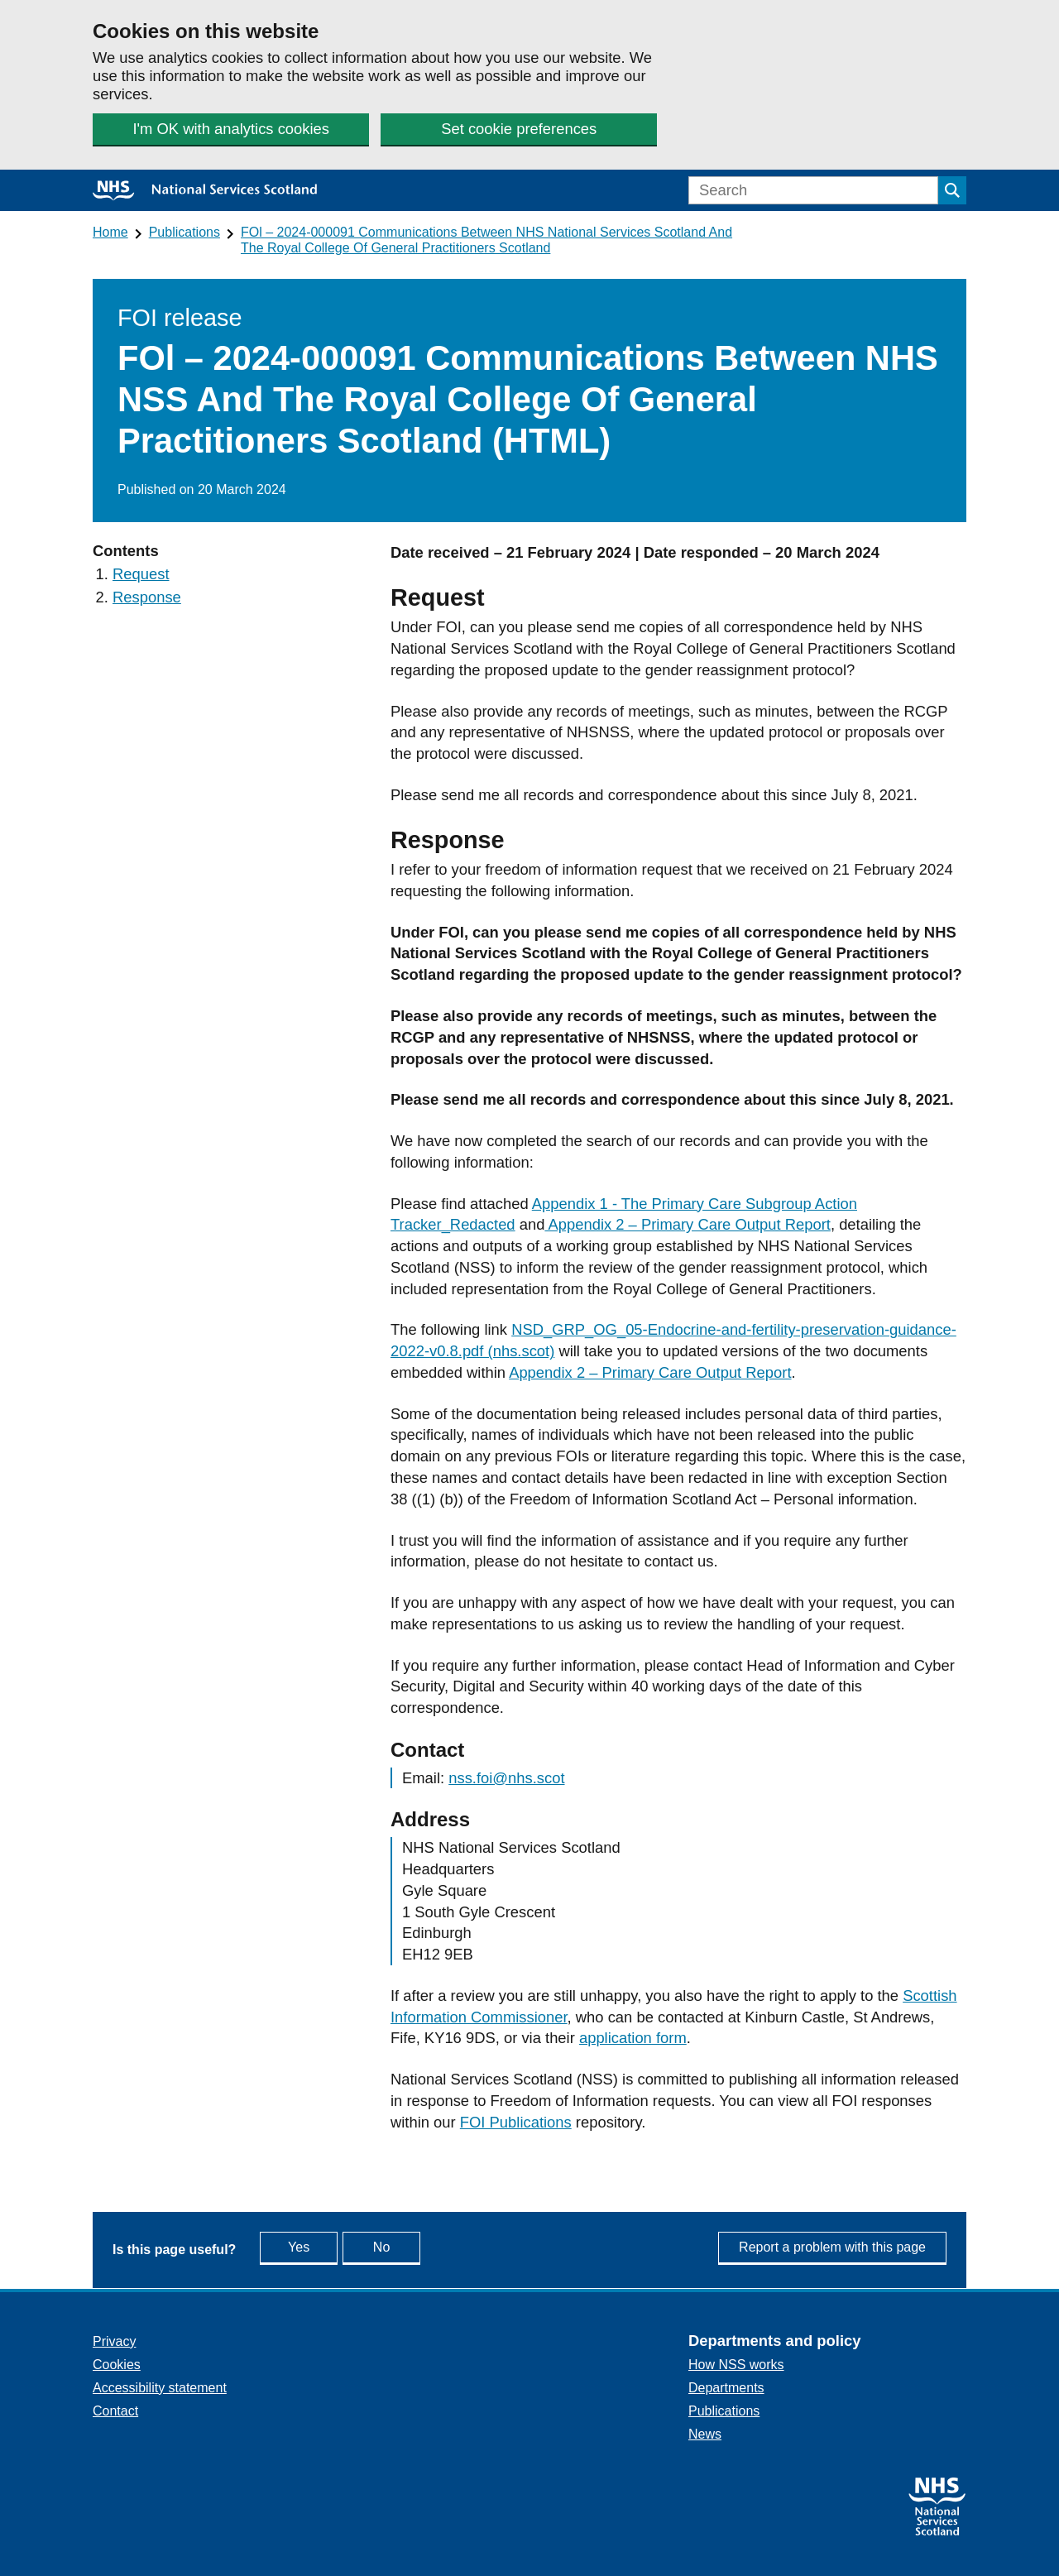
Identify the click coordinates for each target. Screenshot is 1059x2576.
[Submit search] (952, 190)
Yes (316, 2246)
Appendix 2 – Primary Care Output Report (687, 1224)
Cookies (117, 2365)
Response (147, 597)
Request (141, 574)
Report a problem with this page (832, 2247)
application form (633, 2037)
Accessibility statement (160, 2388)
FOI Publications (516, 2122)
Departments (726, 2388)
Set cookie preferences (517, 128)
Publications (184, 232)
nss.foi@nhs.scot (506, 1778)
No (420, 2246)
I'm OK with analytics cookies (230, 128)
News (704, 2434)
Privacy (114, 2341)
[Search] (813, 190)
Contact (115, 2411)
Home (110, 232)
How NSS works (736, 2365)
